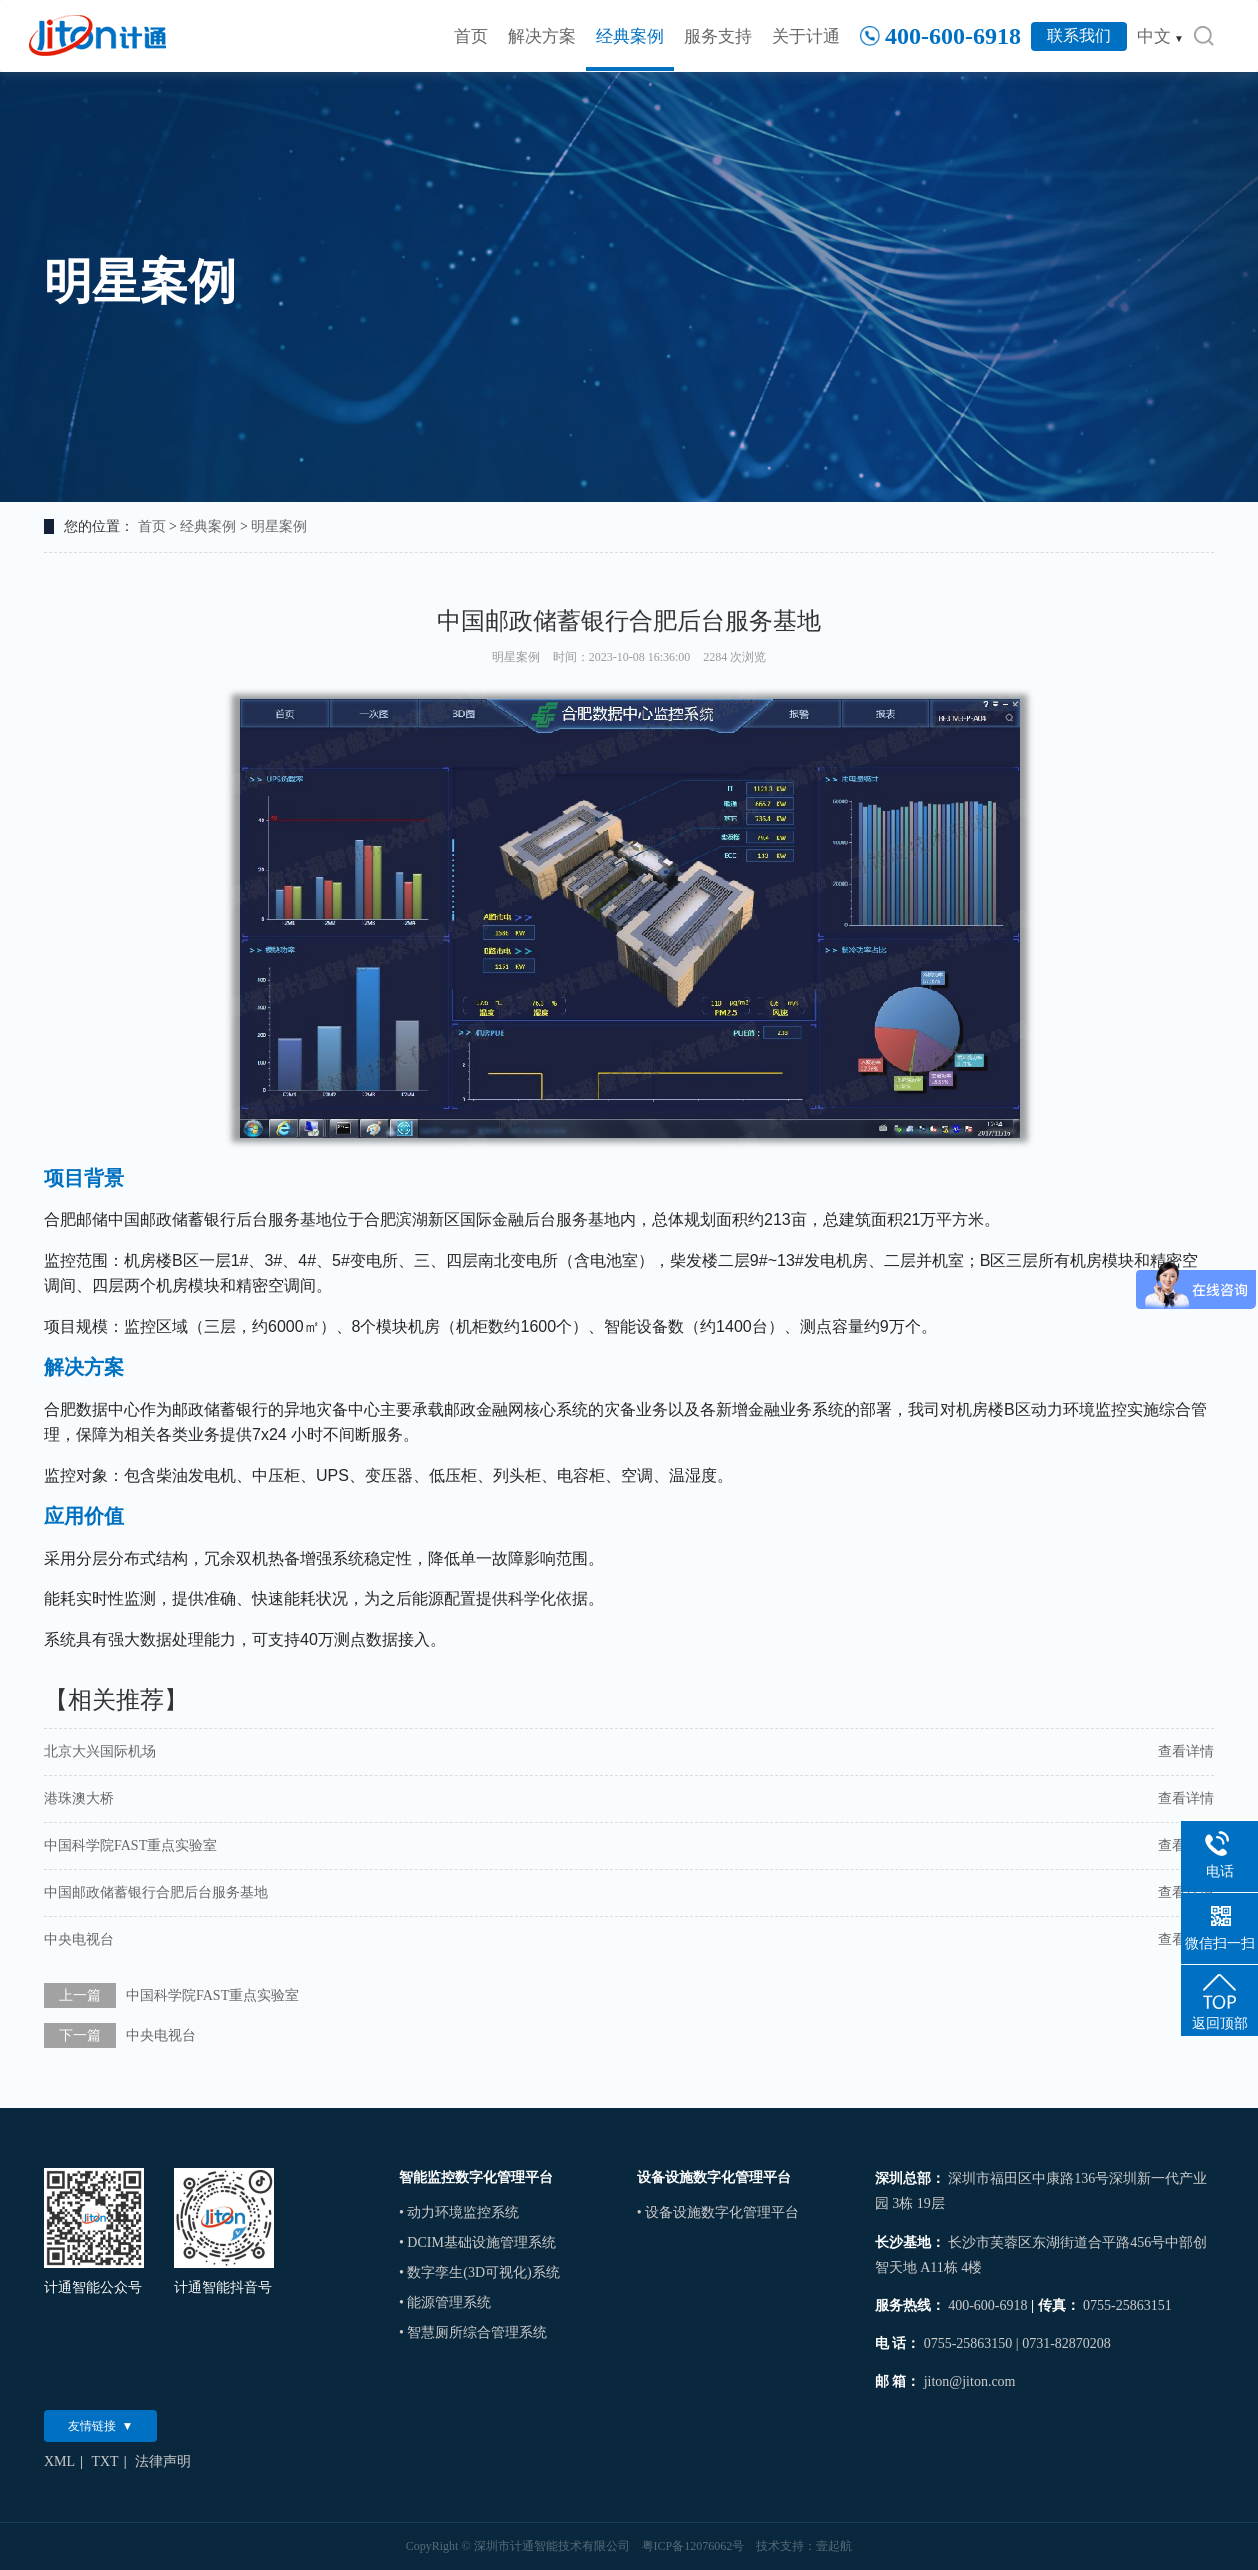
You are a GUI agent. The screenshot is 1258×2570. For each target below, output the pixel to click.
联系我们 (1079, 35)
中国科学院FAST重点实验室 (130, 1845)
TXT (104, 2461)
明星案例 (279, 526)
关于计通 (806, 36)
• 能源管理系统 (445, 2302)
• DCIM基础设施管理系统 (477, 2242)
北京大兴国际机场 (100, 1751)
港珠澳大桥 (79, 1798)
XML (59, 2461)
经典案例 (630, 36)
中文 (1160, 36)
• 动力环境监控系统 (459, 2212)
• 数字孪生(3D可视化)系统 (479, 2272)
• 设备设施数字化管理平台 (718, 2212)
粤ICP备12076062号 (693, 2546)
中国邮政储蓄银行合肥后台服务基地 (156, 1892)
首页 (471, 36)
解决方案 (542, 36)
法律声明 (163, 2461)
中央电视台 (79, 1939)
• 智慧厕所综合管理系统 (473, 2332)
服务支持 (718, 36)
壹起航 (834, 2546)
